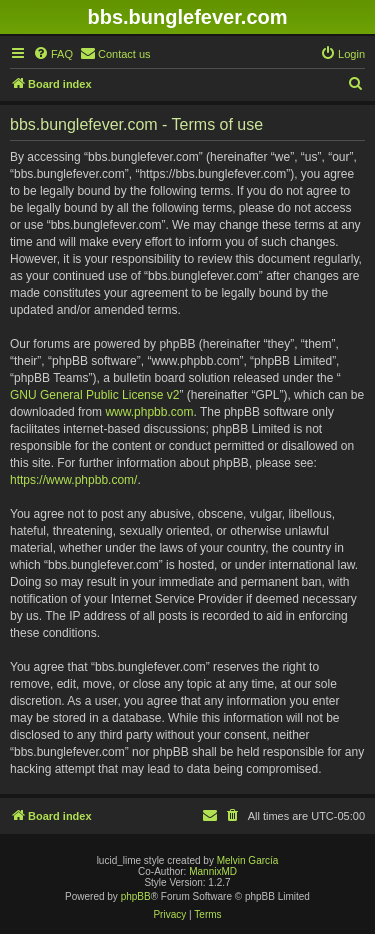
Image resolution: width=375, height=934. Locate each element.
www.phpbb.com (149, 412)
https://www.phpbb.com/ (73, 480)
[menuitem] (53, 54)
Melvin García (248, 860)
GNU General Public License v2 (94, 395)
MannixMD (213, 871)
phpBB (136, 896)
